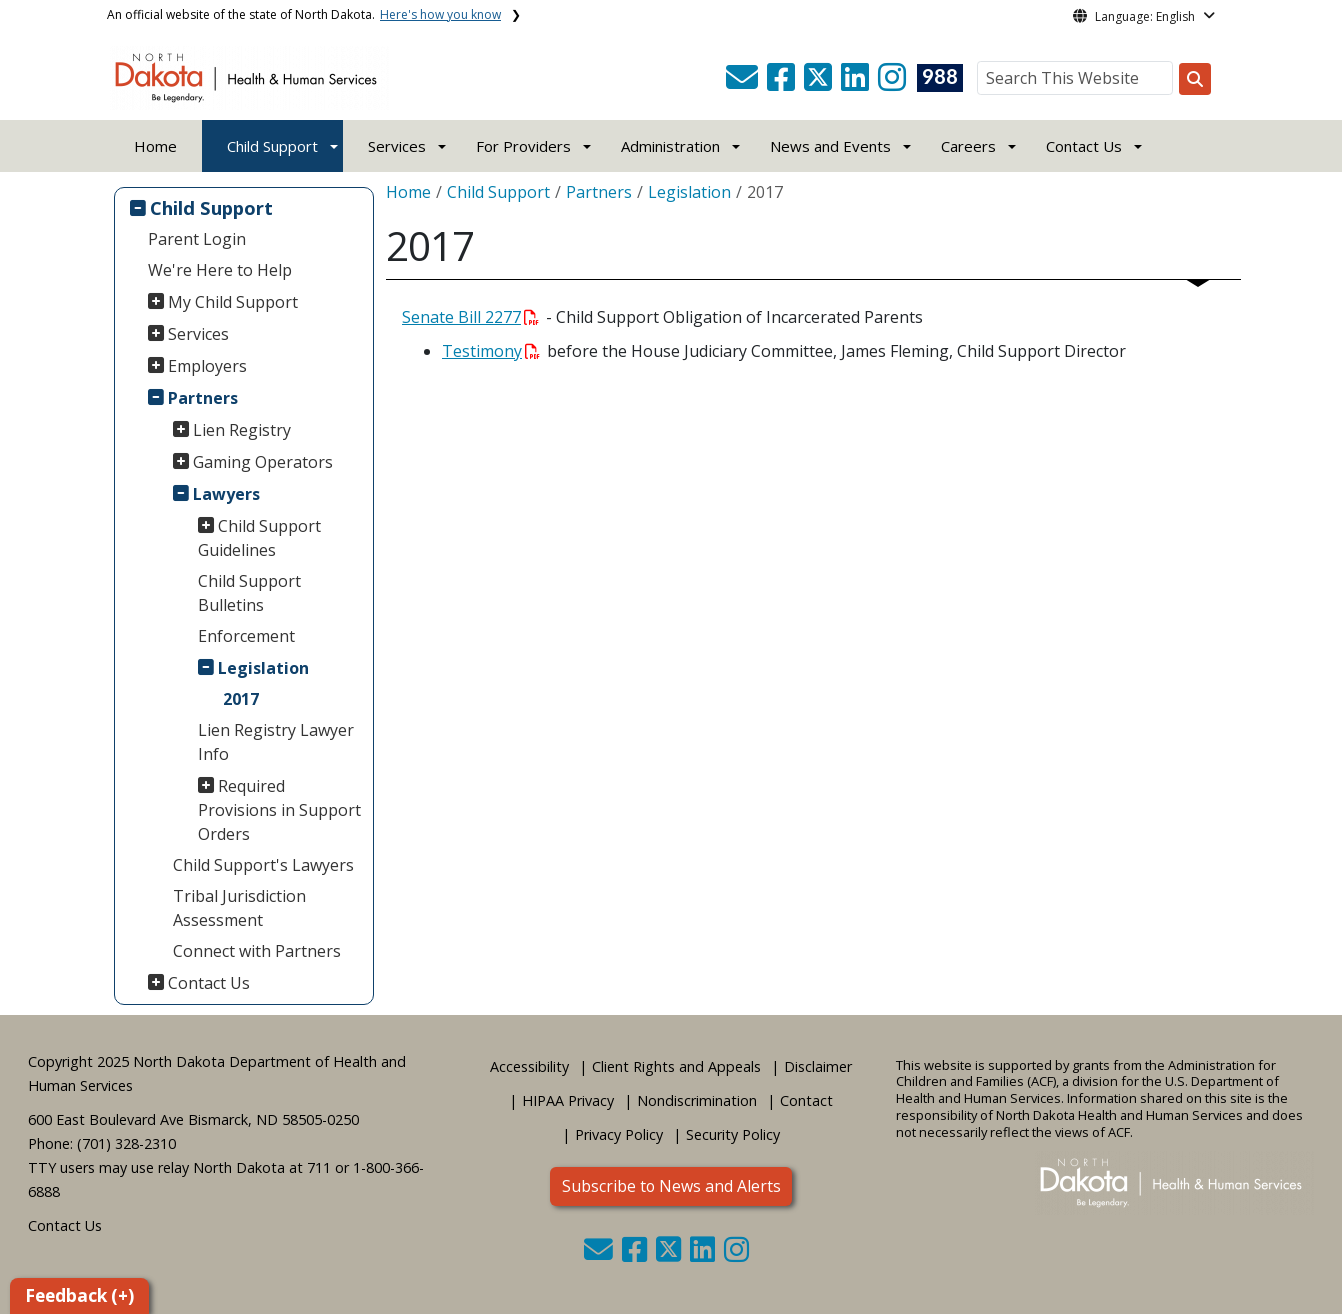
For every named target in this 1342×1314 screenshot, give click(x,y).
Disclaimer (818, 1066)
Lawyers (226, 494)
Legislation (263, 668)
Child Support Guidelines (260, 538)
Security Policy (733, 1134)
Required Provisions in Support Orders (279, 810)
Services (198, 334)
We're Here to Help (220, 270)
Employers (207, 366)
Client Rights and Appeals (676, 1066)
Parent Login (197, 239)
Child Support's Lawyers (263, 865)
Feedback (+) (79, 1295)
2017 (241, 699)
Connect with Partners (257, 951)
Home (155, 146)
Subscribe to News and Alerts (671, 1186)
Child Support (272, 146)
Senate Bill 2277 (470, 317)
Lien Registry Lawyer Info (276, 742)
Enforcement (246, 636)
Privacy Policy (619, 1134)
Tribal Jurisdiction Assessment (239, 908)
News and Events (830, 146)
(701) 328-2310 (126, 1143)
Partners (203, 398)
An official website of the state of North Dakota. (304, 14)
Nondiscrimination (697, 1100)
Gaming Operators (263, 462)
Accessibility (529, 1066)
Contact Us (209, 983)
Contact (806, 1100)
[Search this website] (1195, 79)
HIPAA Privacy (568, 1100)
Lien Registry (242, 430)
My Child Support (233, 302)
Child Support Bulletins (249, 593)
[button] (744, 83)
